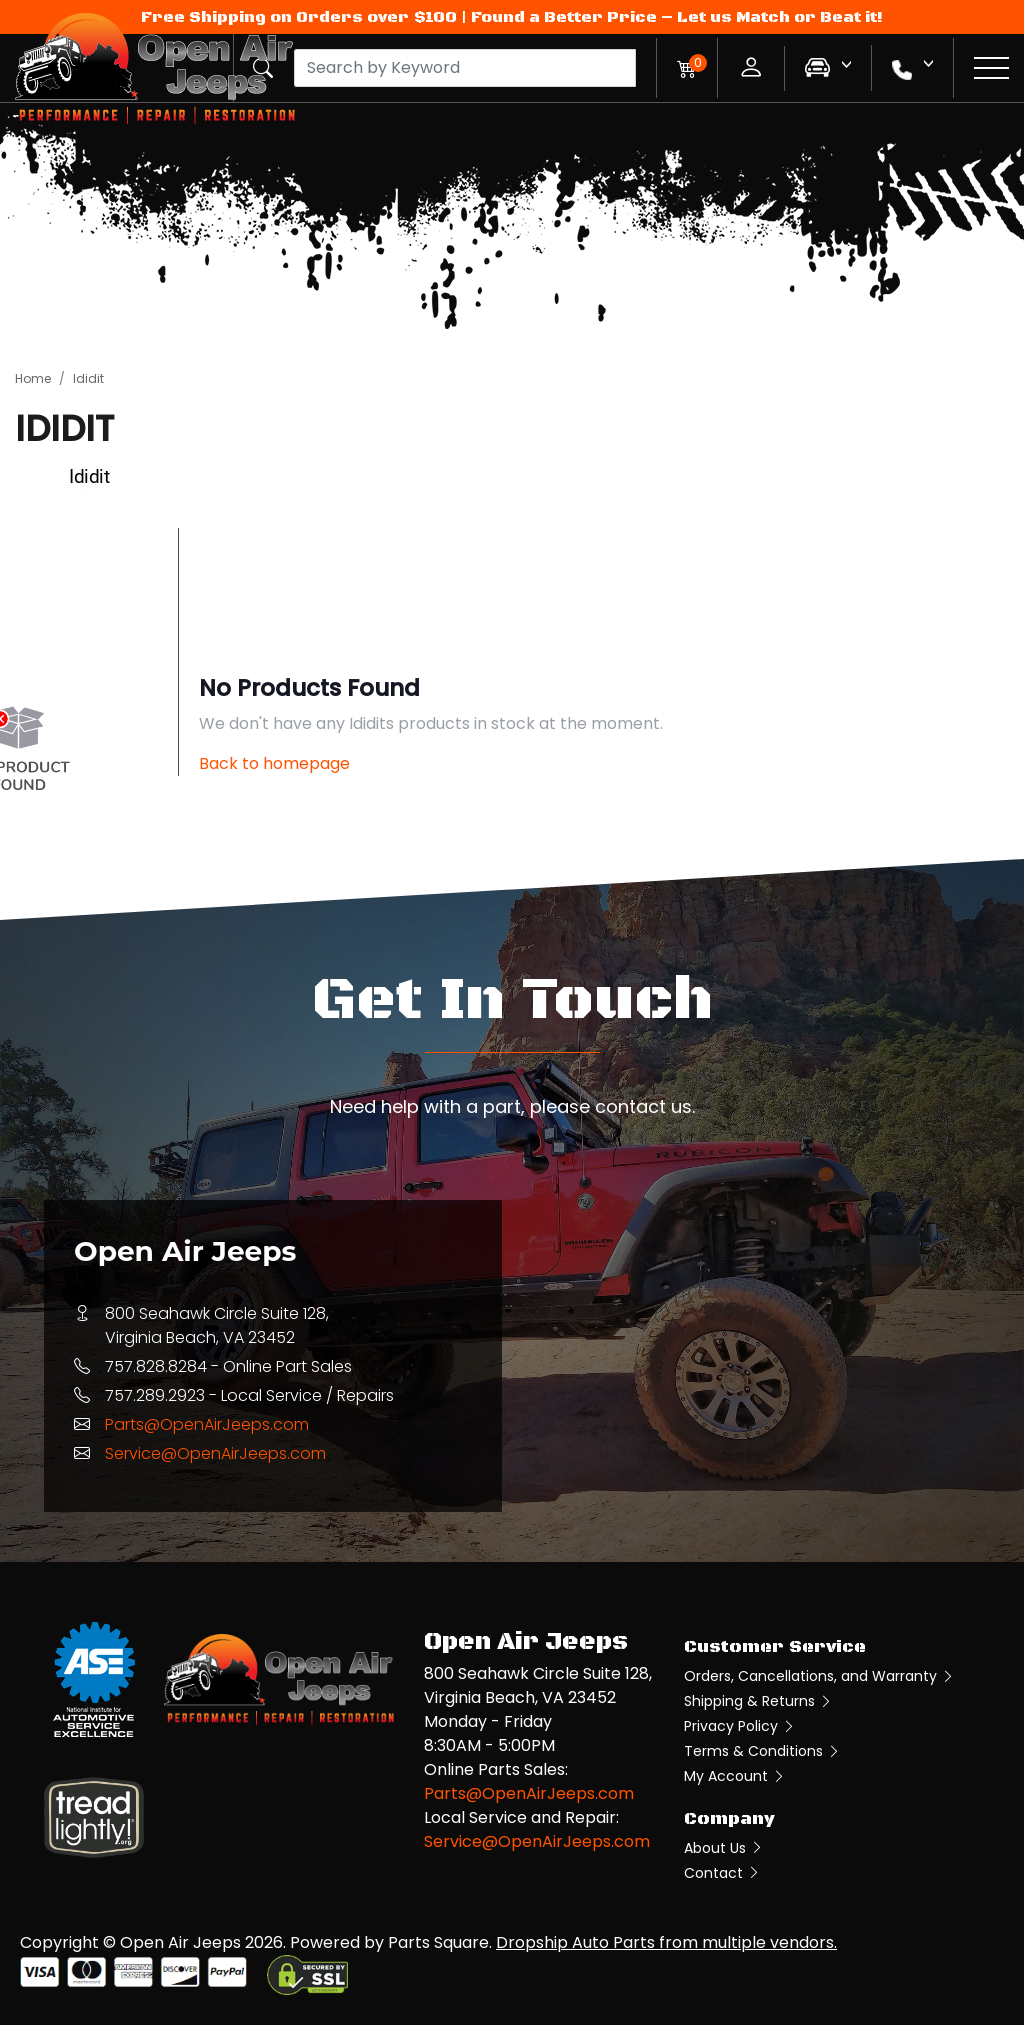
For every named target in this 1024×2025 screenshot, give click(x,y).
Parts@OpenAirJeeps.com (207, 1424)
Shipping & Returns (758, 1701)
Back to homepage (274, 763)
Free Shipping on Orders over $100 (299, 17)
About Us (724, 1848)
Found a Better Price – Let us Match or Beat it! (677, 17)
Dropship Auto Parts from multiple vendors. (666, 1942)
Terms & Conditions (762, 1751)
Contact (722, 1873)
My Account (735, 1776)
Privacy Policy (740, 1726)
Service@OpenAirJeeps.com (215, 1453)
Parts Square (438, 1942)
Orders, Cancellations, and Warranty (819, 1676)
